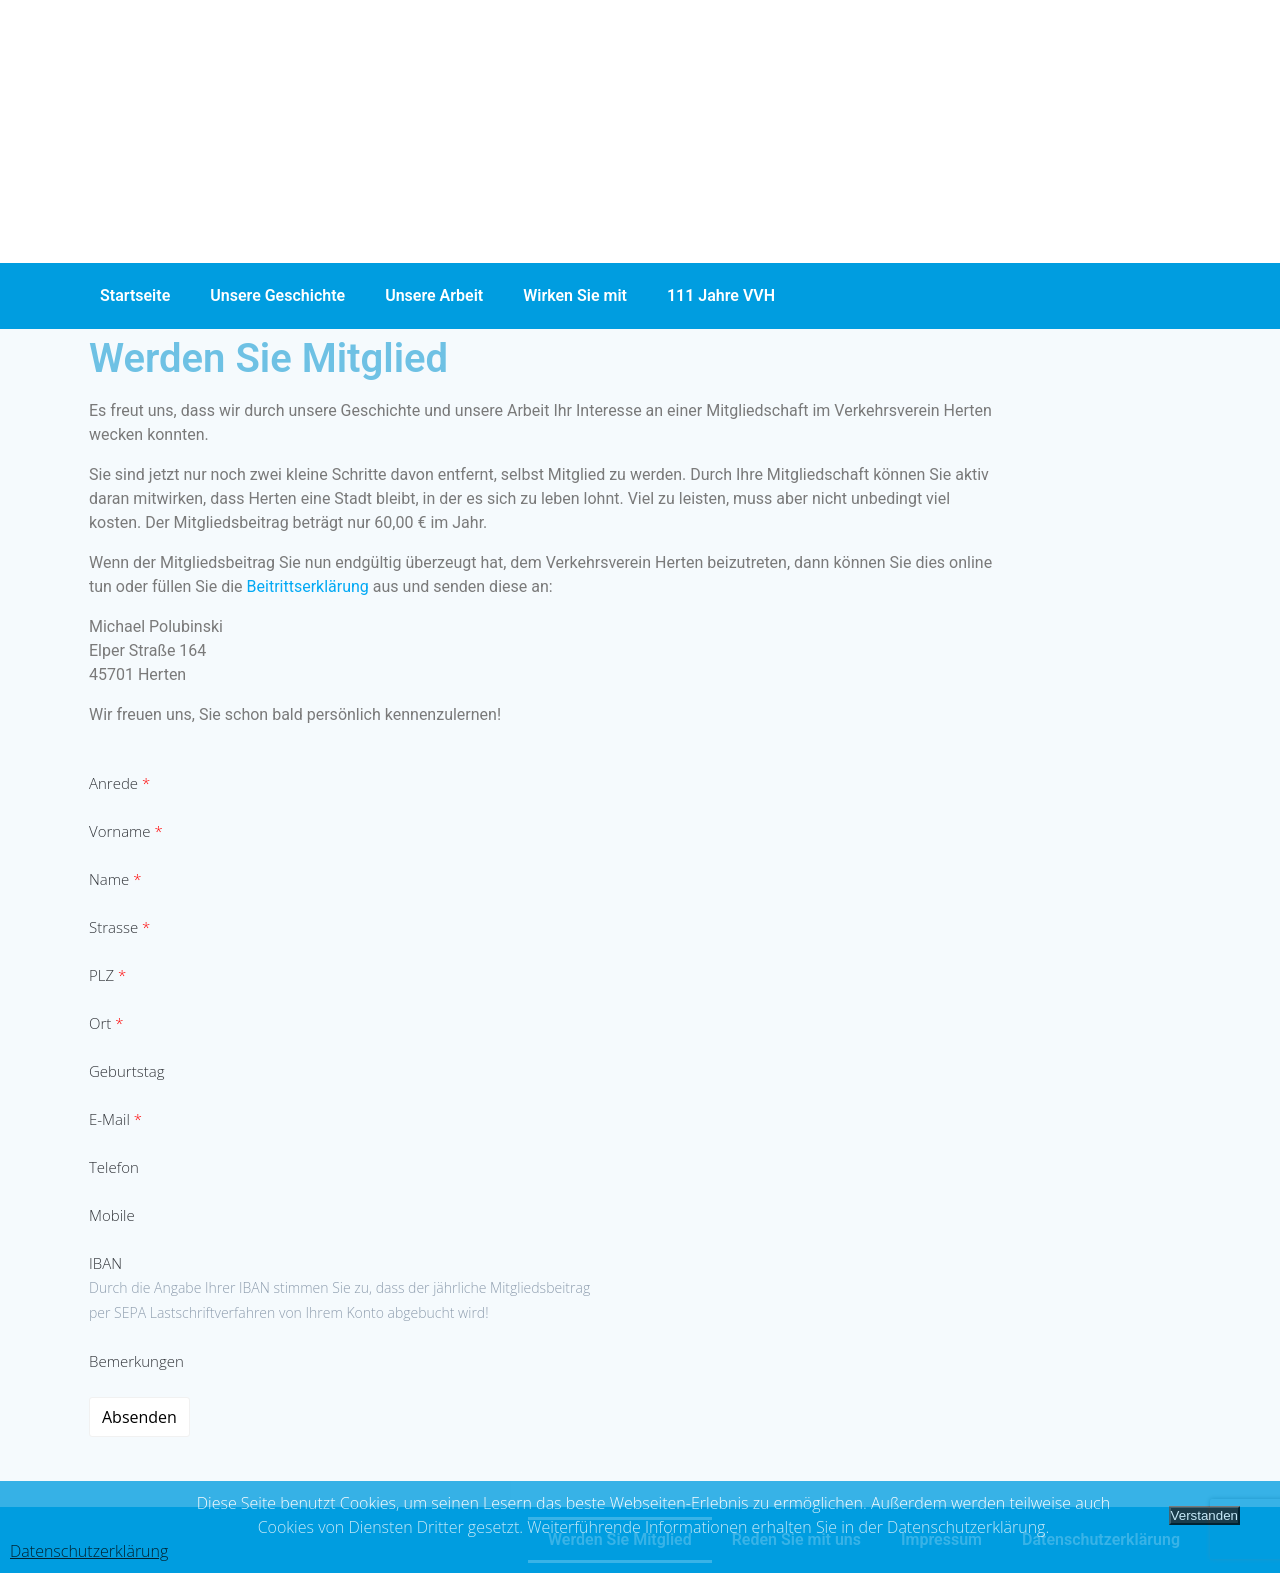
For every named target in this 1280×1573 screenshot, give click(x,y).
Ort (106, 1023)
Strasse (119, 927)
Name (115, 879)
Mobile (112, 1215)
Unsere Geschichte (277, 295)
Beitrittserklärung (310, 586)
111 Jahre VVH (721, 295)
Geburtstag (126, 1071)
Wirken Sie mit (575, 295)
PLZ (107, 975)
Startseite (135, 295)
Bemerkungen (136, 1361)
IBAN (105, 1263)
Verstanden (1204, 1515)
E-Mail (115, 1119)
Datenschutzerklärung (89, 1551)
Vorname (126, 831)
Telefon (114, 1167)
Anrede (119, 783)
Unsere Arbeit (434, 295)
